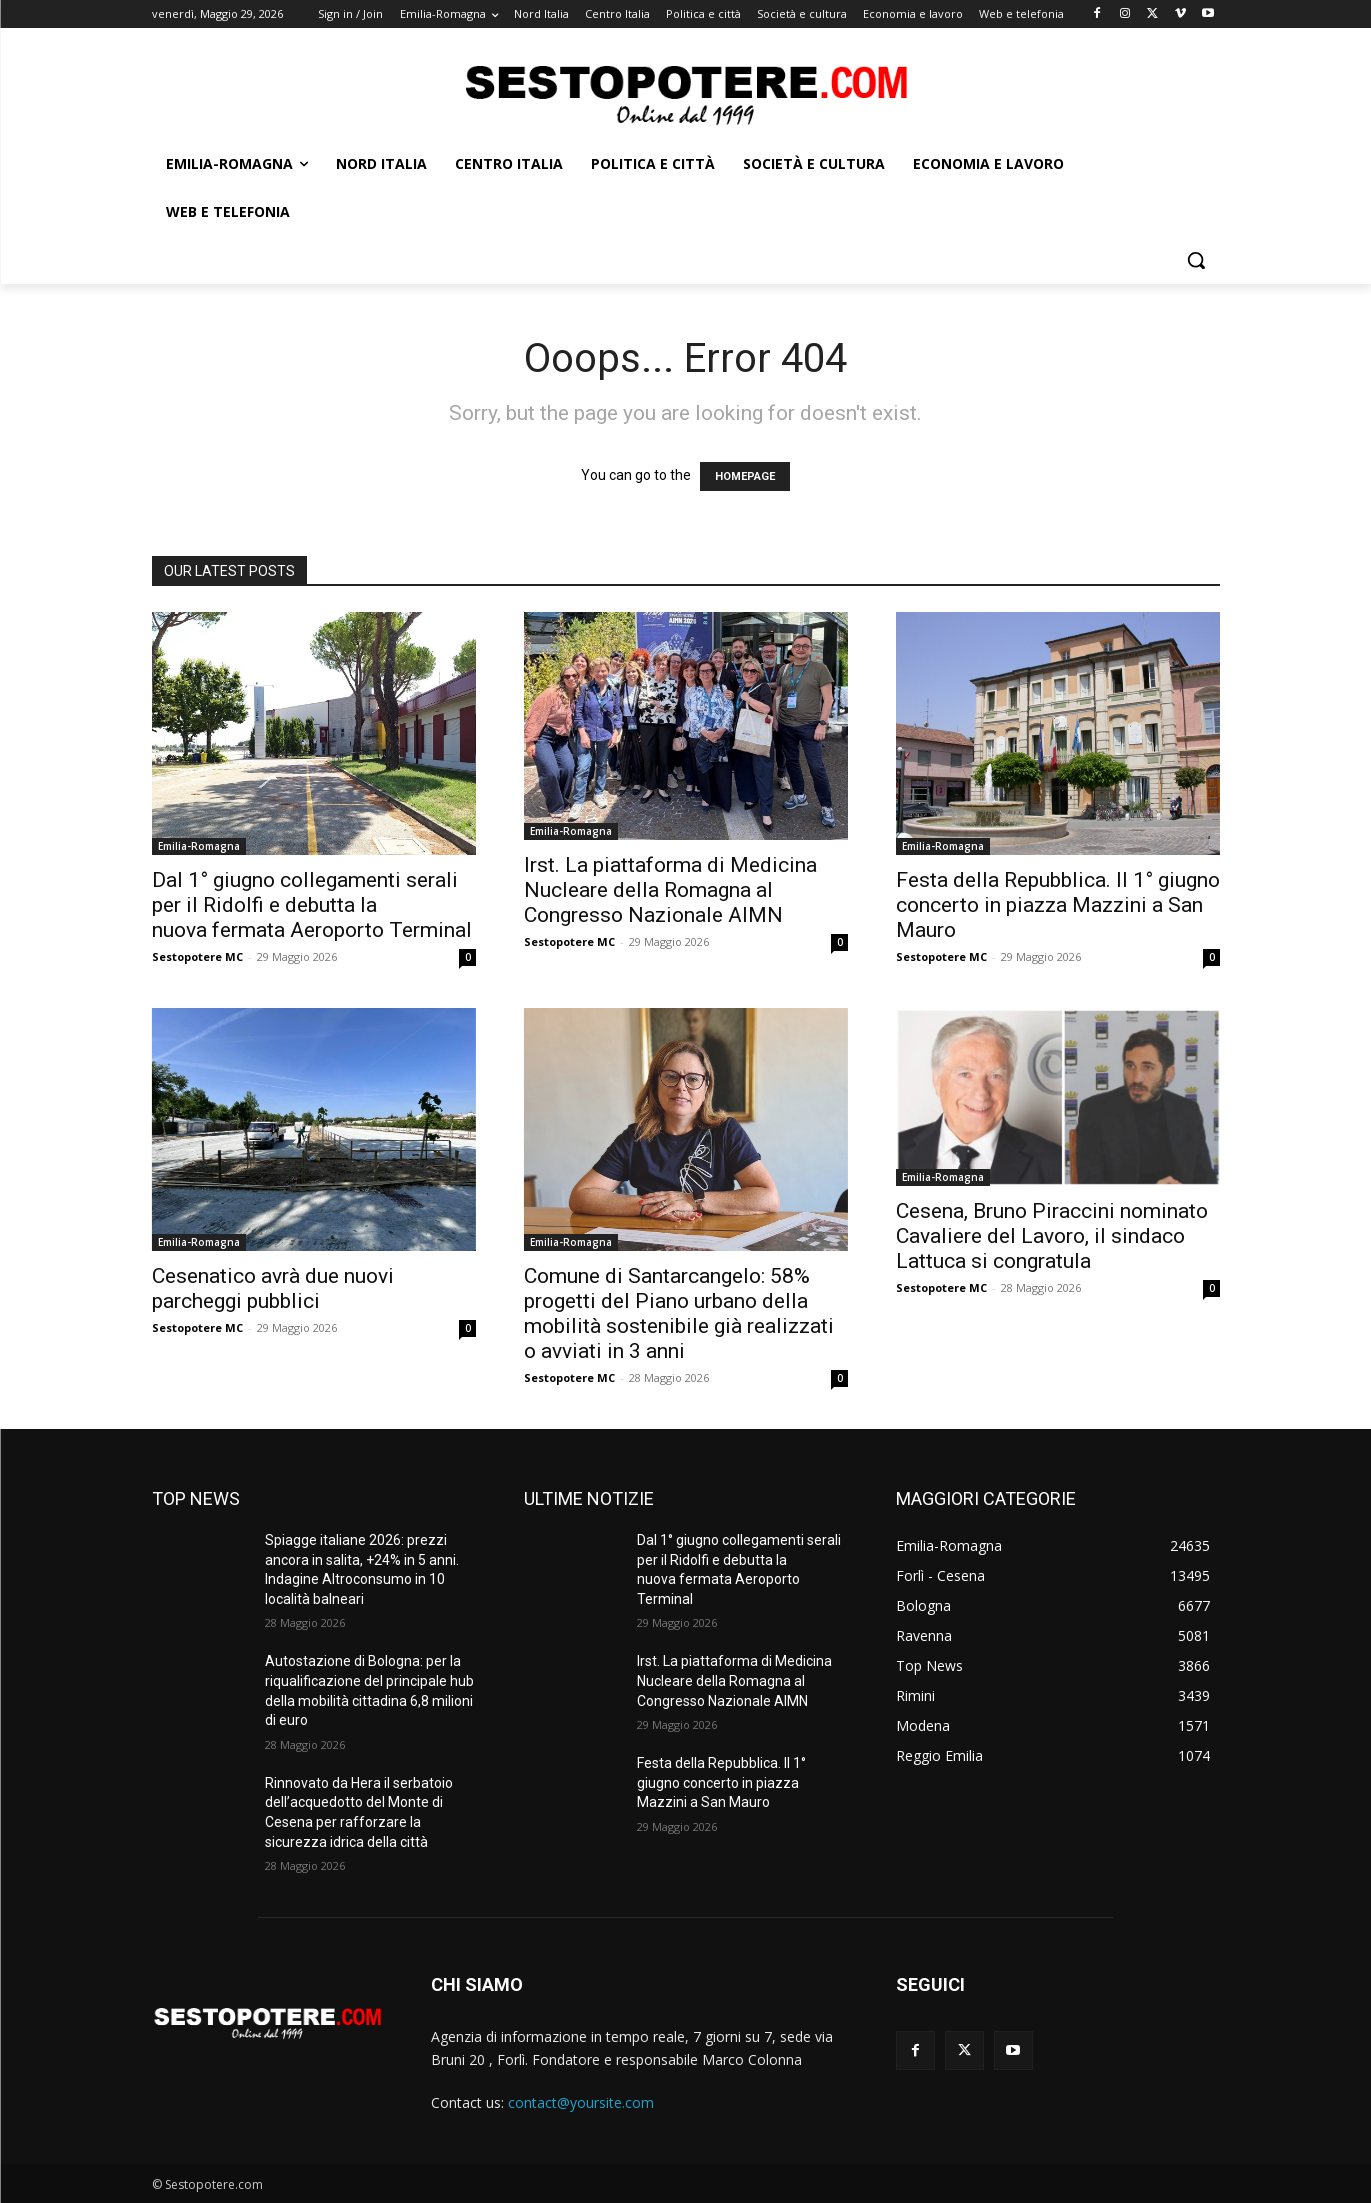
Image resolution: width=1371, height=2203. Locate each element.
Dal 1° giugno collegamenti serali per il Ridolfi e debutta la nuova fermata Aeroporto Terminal (312, 905)
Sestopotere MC (197, 956)
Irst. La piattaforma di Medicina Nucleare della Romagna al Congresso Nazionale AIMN (670, 890)
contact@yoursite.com (581, 2102)
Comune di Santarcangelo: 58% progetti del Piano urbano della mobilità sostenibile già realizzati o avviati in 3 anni (679, 1313)
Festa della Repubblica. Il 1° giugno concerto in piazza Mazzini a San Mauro (1058, 905)
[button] (1196, 260)
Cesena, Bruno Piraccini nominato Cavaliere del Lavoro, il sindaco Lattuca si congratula (1052, 1236)
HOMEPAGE (745, 476)
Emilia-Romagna (199, 846)
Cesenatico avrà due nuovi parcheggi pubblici (273, 1288)
